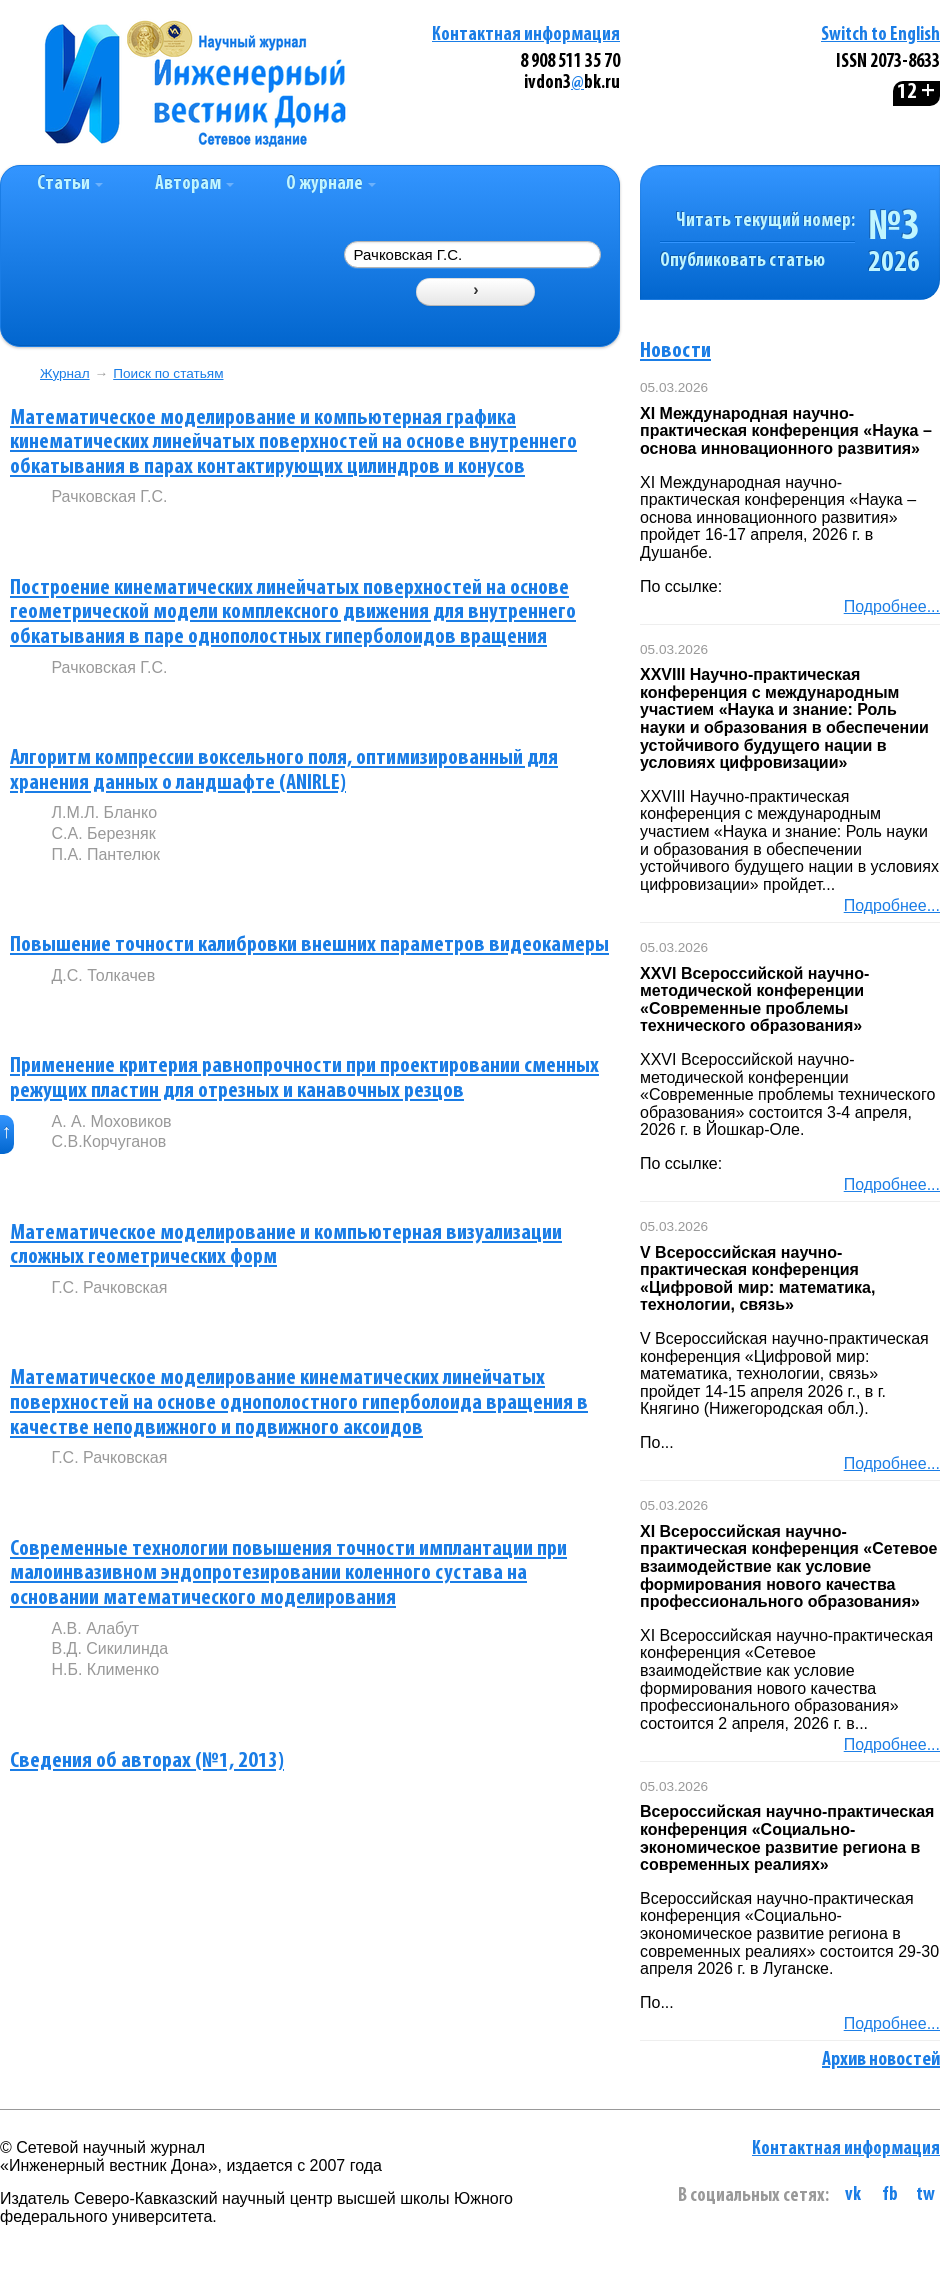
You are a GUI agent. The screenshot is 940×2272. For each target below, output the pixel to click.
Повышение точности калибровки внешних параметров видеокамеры (309, 945)
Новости (675, 351)
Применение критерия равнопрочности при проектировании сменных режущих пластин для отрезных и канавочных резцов (304, 1079)
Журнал (65, 373)
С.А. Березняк (103, 833)
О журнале (331, 184)
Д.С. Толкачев (103, 975)
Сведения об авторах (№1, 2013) (147, 1761)
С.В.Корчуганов (108, 1141)
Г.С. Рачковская (109, 1287)
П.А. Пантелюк (105, 854)
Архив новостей (881, 2060)
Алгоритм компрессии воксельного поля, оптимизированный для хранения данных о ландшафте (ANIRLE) (284, 771)
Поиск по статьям (168, 373)
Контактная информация (526, 35)
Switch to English (880, 35)
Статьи (70, 184)
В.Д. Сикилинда (109, 1648)
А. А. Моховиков (111, 1121)
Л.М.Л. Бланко (104, 812)
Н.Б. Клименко (105, 1669)
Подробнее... (892, 606)
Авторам (194, 184)
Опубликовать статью (742, 261)
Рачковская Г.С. (109, 496)
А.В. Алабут (95, 1628)
